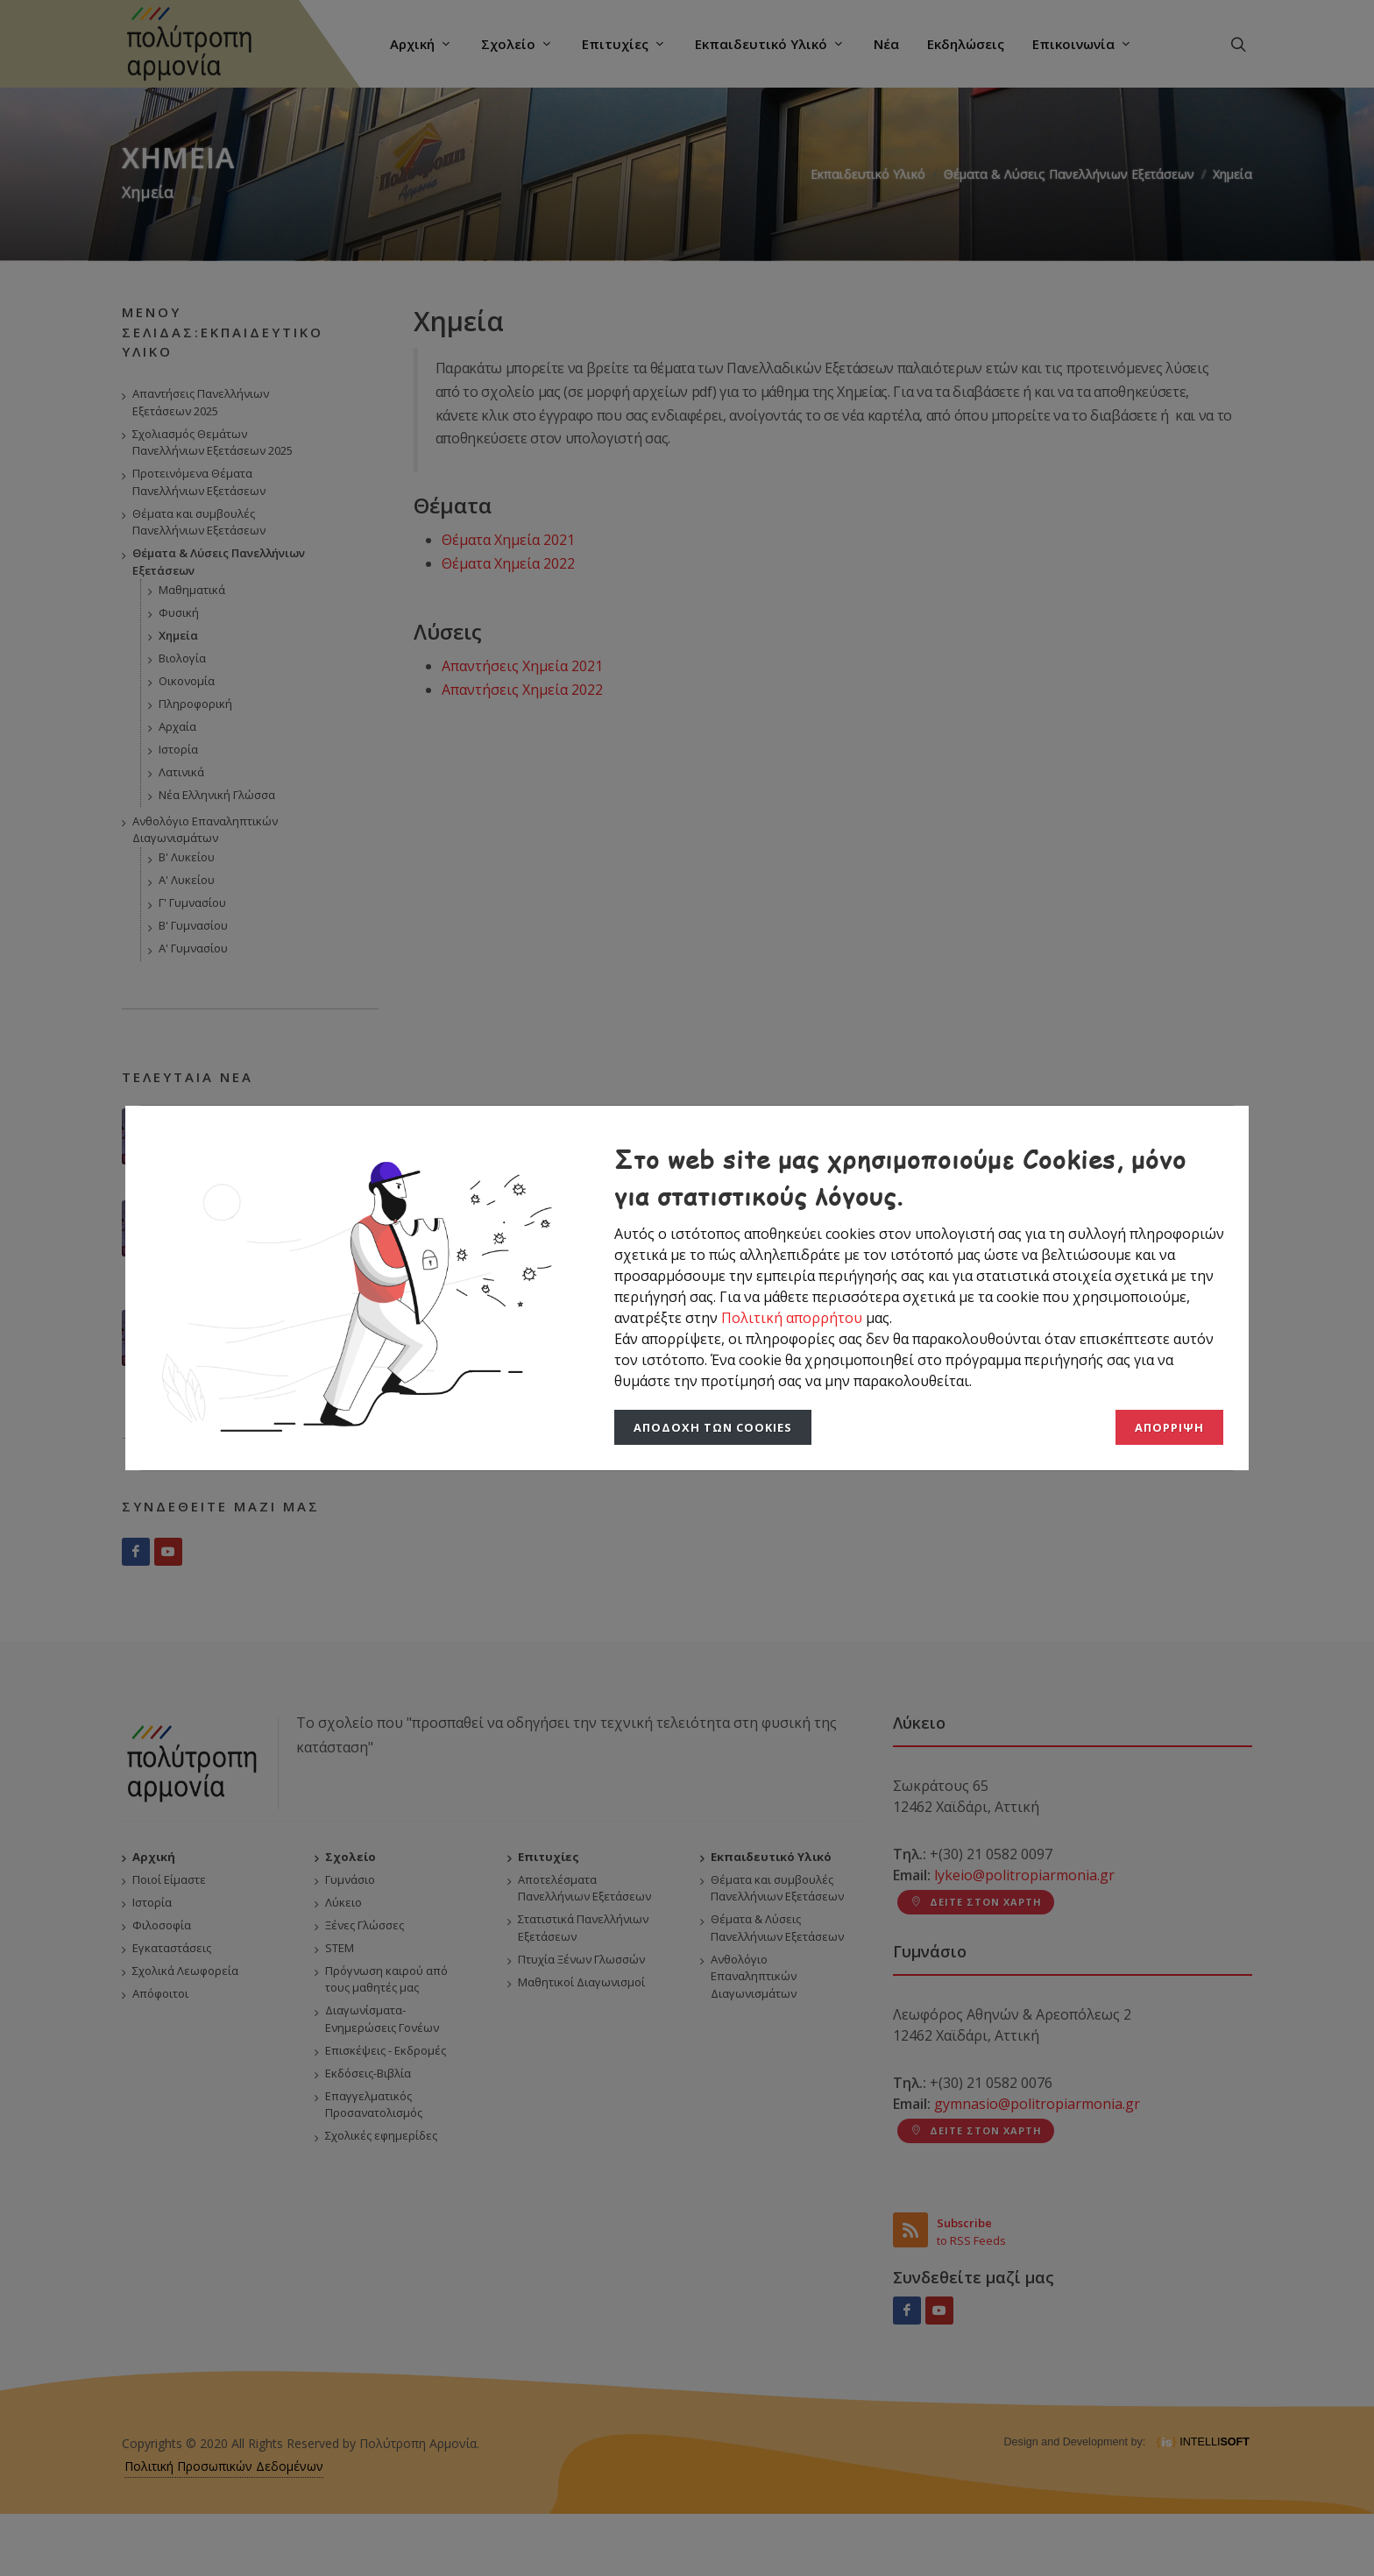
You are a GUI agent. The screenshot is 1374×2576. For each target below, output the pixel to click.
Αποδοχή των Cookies (713, 1427)
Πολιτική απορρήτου (793, 1317)
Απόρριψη (1169, 1427)
